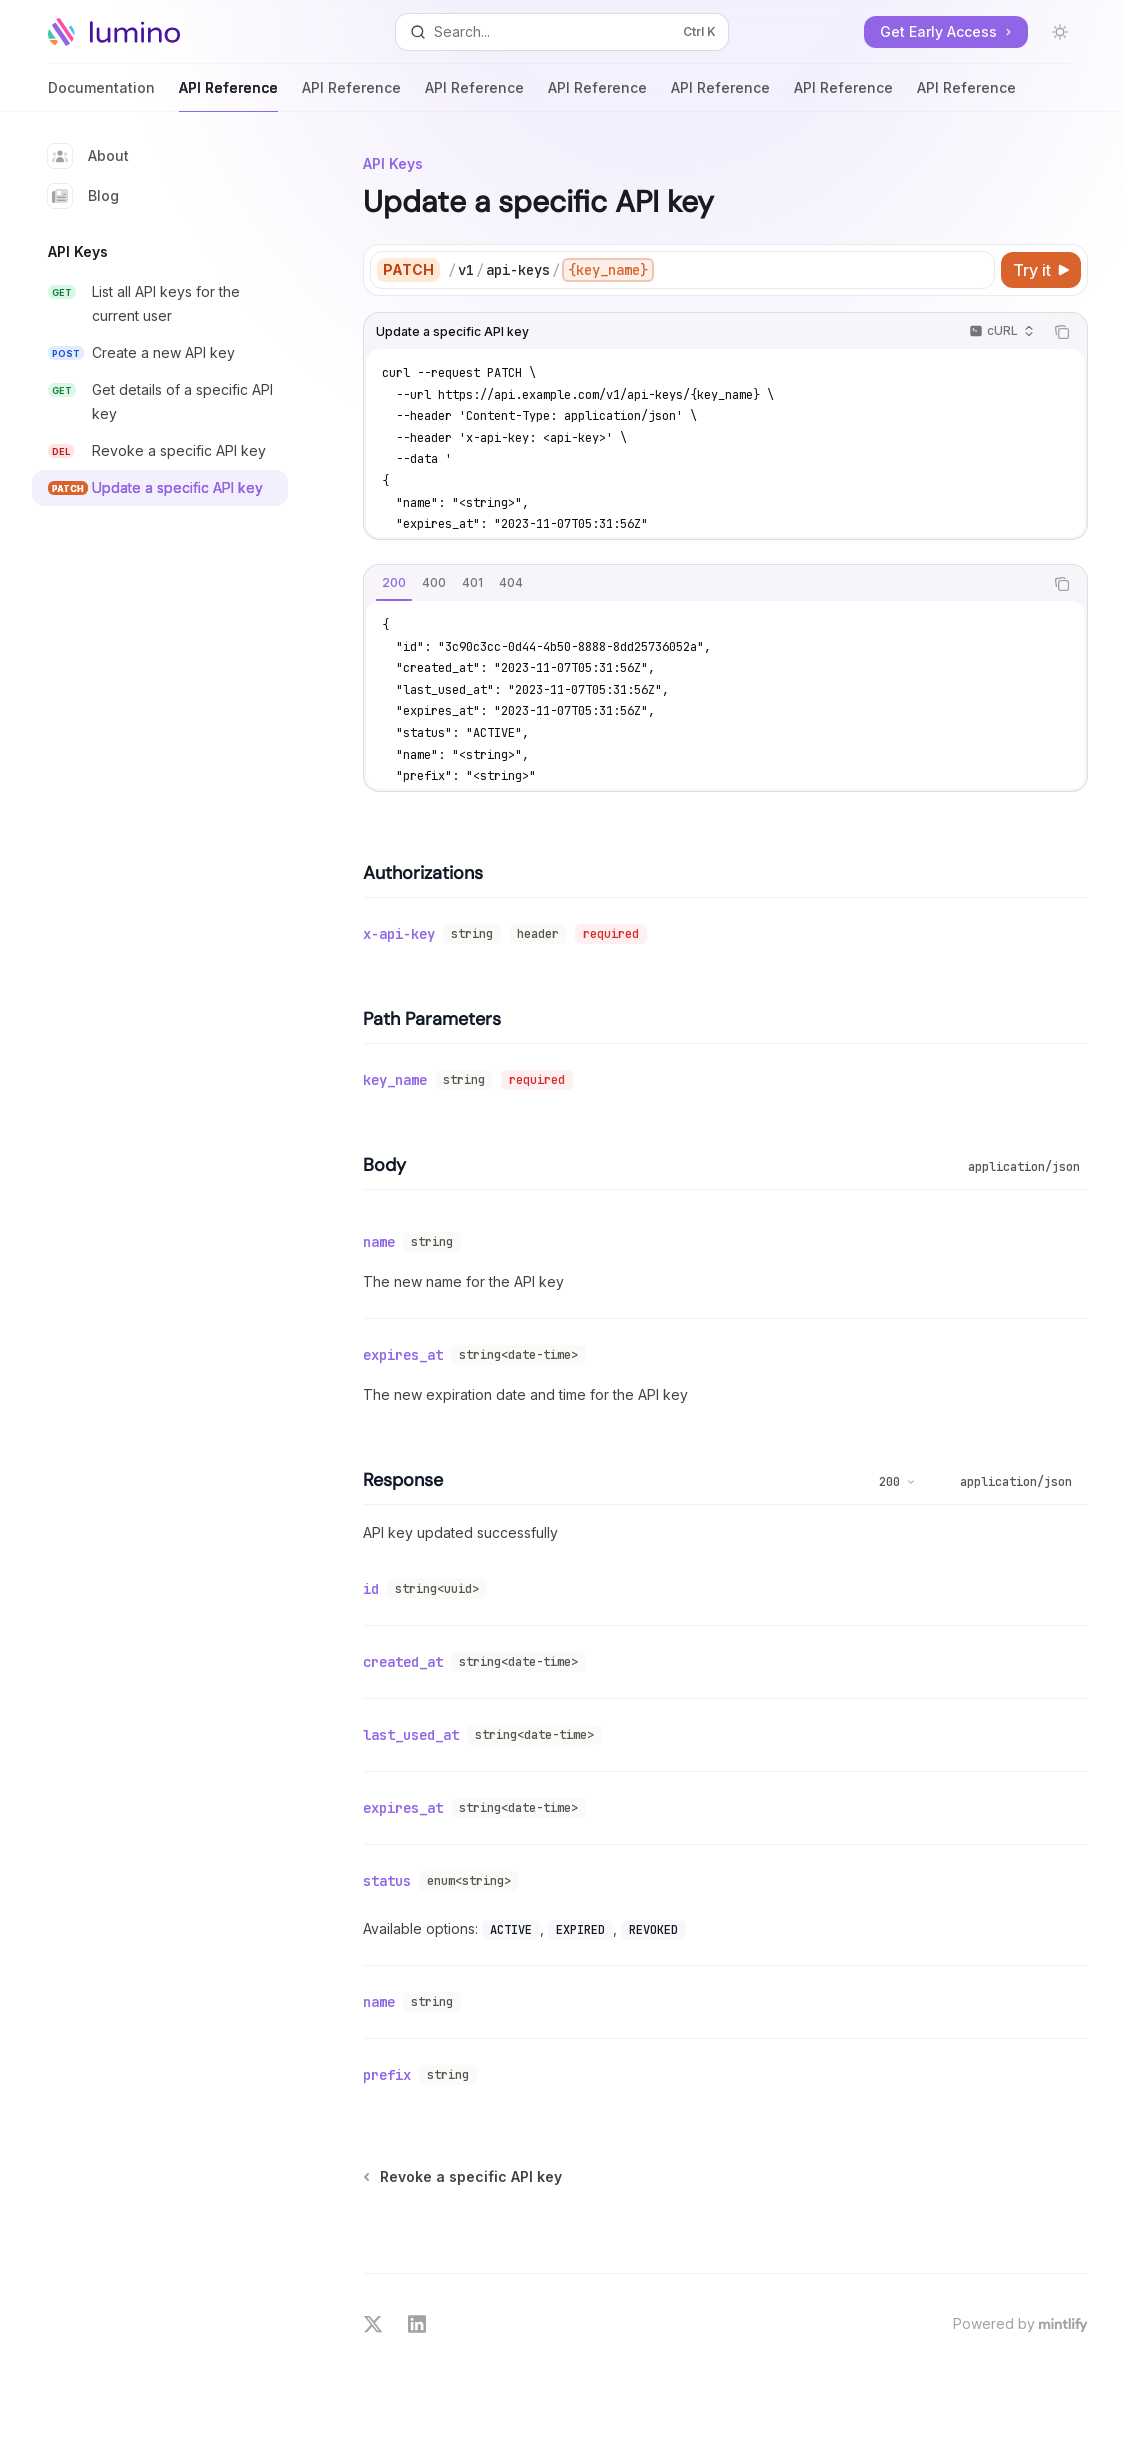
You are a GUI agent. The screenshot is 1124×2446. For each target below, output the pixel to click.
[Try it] (1041, 270)
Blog (83, 196)
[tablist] (703, 584)
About (88, 156)
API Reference (228, 95)
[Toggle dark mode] (1060, 32)
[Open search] (562, 32)
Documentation (101, 95)
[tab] (394, 583)
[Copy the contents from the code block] (1062, 332)
